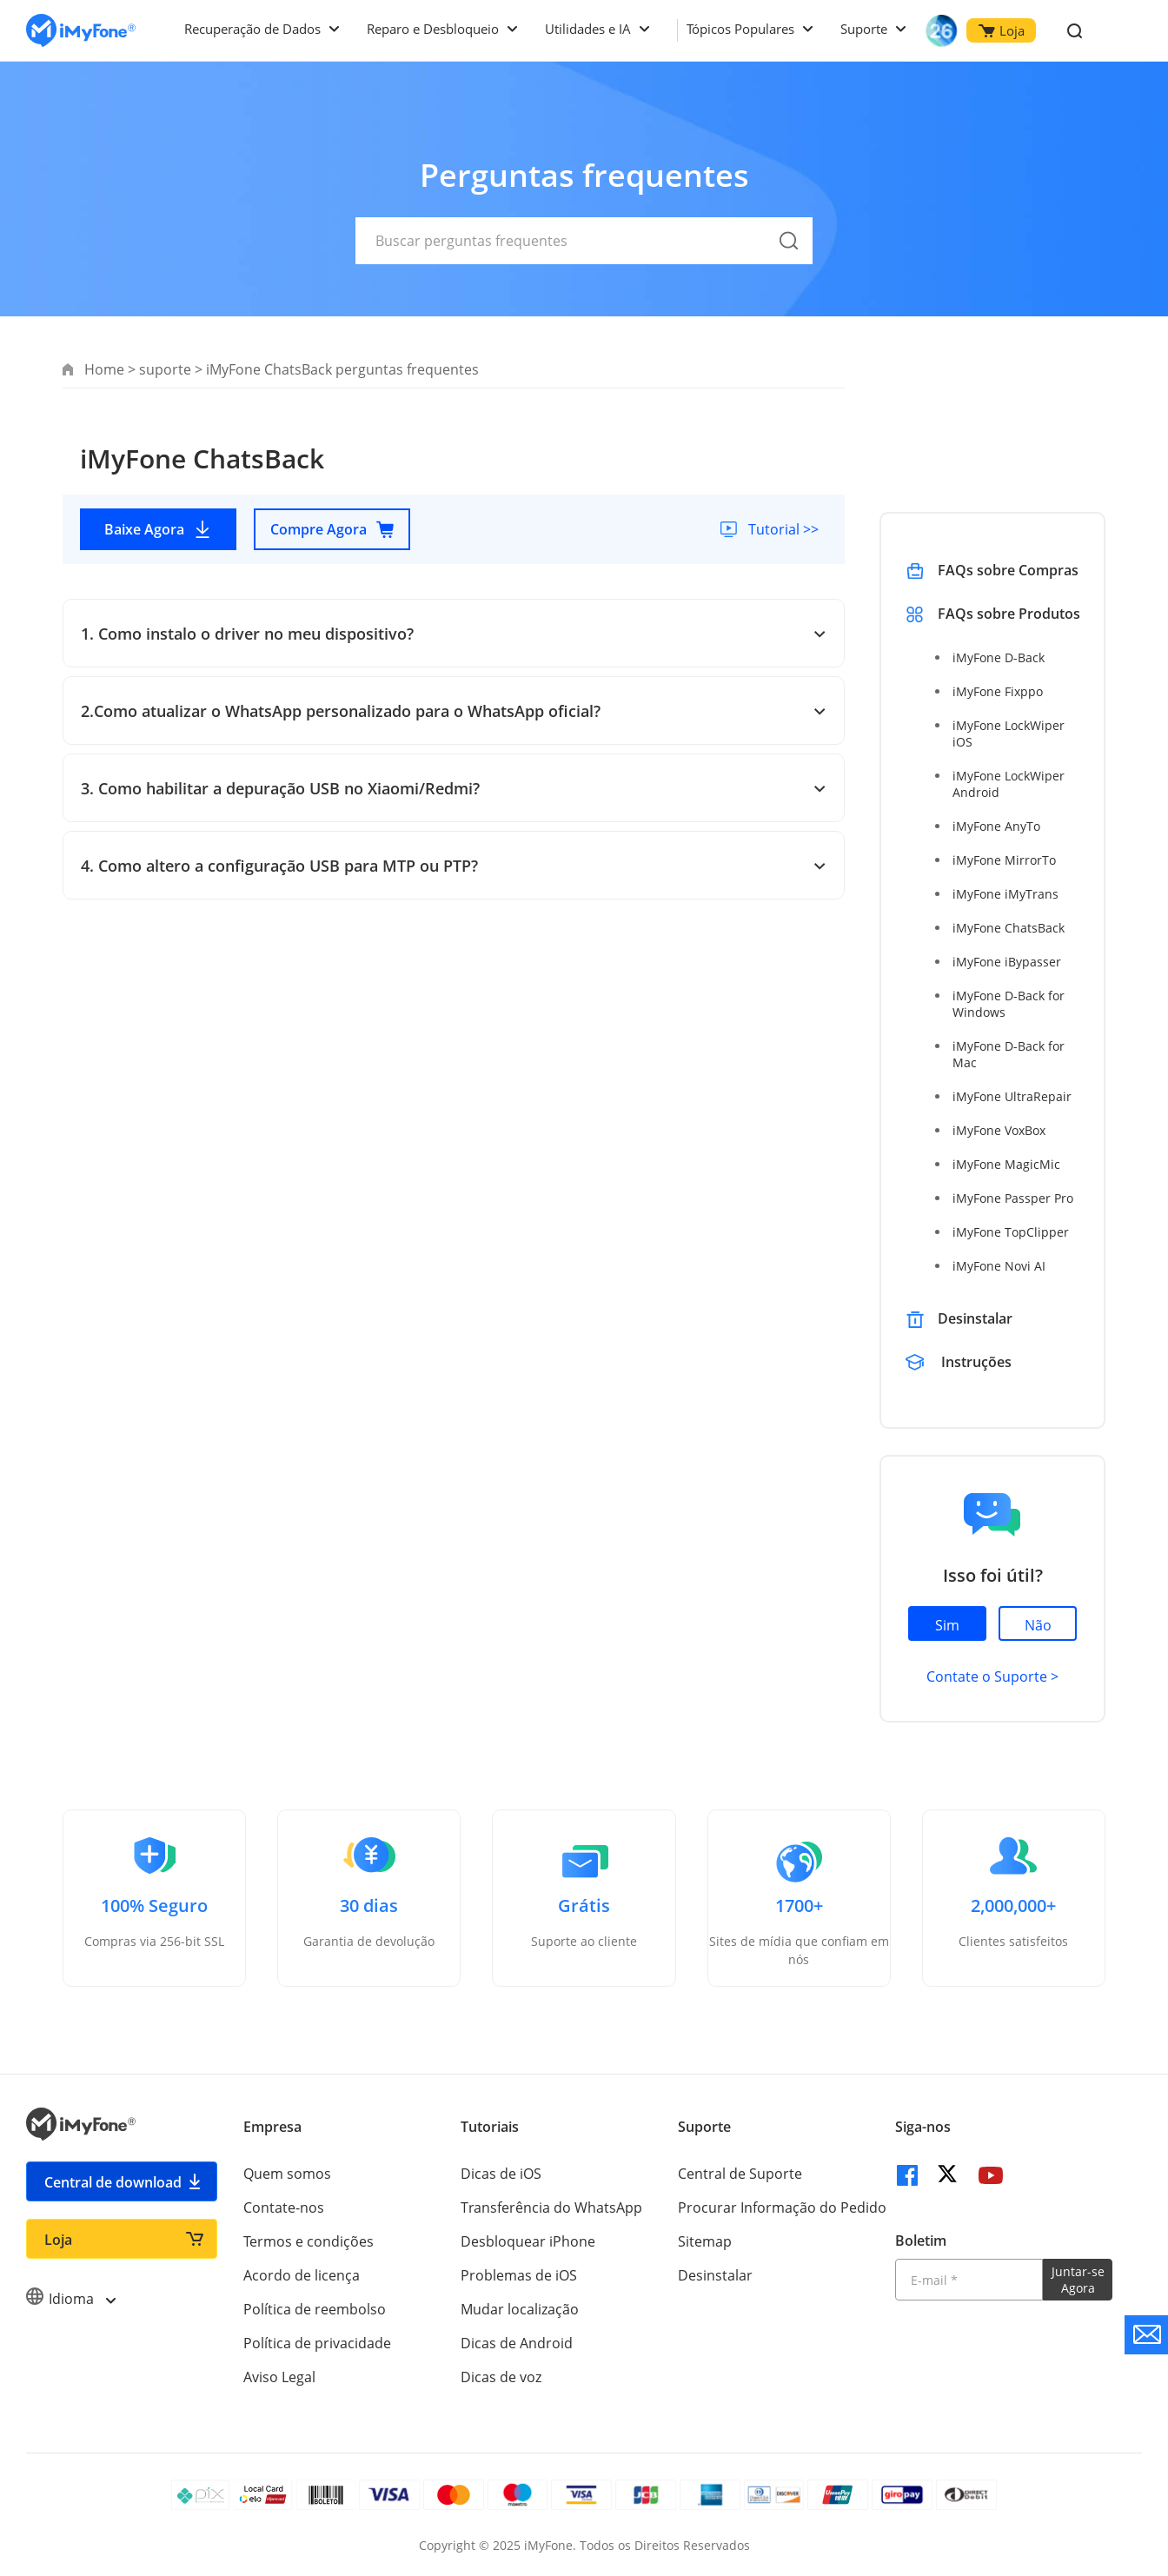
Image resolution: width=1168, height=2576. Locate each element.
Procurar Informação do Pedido (782, 2207)
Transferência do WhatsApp (551, 2207)
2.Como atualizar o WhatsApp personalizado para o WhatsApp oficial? (453, 710)
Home (104, 369)
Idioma (70, 2298)
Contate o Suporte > (992, 1676)
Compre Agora (332, 529)
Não (1038, 1625)
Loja (1002, 30)
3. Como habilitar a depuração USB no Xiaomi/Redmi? (453, 788)
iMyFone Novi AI (998, 1266)
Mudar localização (520, 2309)
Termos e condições (308, 2241)
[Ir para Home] (81, 31)
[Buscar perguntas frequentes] (584, 240)
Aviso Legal (279, 2377)
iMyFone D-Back (998, 657)
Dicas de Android (517, 2343)
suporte (165, 369)
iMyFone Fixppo (997, 691)
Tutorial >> (782, 529)
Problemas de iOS (519, 2275)
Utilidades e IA (588, 28)
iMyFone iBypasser (1006, 961)
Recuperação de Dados (252, 28)
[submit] (789, 260)
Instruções (976, 1361)
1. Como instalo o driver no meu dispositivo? (453, 633)
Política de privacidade (317, 2343)
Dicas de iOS (501, 2173)
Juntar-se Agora (1078, 2279)
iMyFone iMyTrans (1005, 894)
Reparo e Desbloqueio (433, 28)
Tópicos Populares (740, 28)
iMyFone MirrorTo (1004, 860)
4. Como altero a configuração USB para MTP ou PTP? (453, 865)
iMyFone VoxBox (998, 1130)
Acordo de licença (301, 2275)
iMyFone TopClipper (1010, 1232)
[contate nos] (1146, 2334)
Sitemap (705, 2241)
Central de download (113, 2182)
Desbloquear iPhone (528, 2241)
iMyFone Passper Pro (1012, 1198)
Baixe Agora (158, 529)
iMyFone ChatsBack (1008, 928)
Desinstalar (975, 1318)
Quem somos (287, 2173)
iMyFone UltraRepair (1012, 1096)
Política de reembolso (314, 2309)
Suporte (863, 28)
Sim (947, 1625)
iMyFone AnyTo (996, 826)
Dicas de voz (501, 2377)
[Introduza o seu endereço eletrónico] (969, 2279)
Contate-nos (283, 2207)
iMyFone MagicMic (1006, 1164)
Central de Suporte (740, 2173)
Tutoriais (490, 2126)
